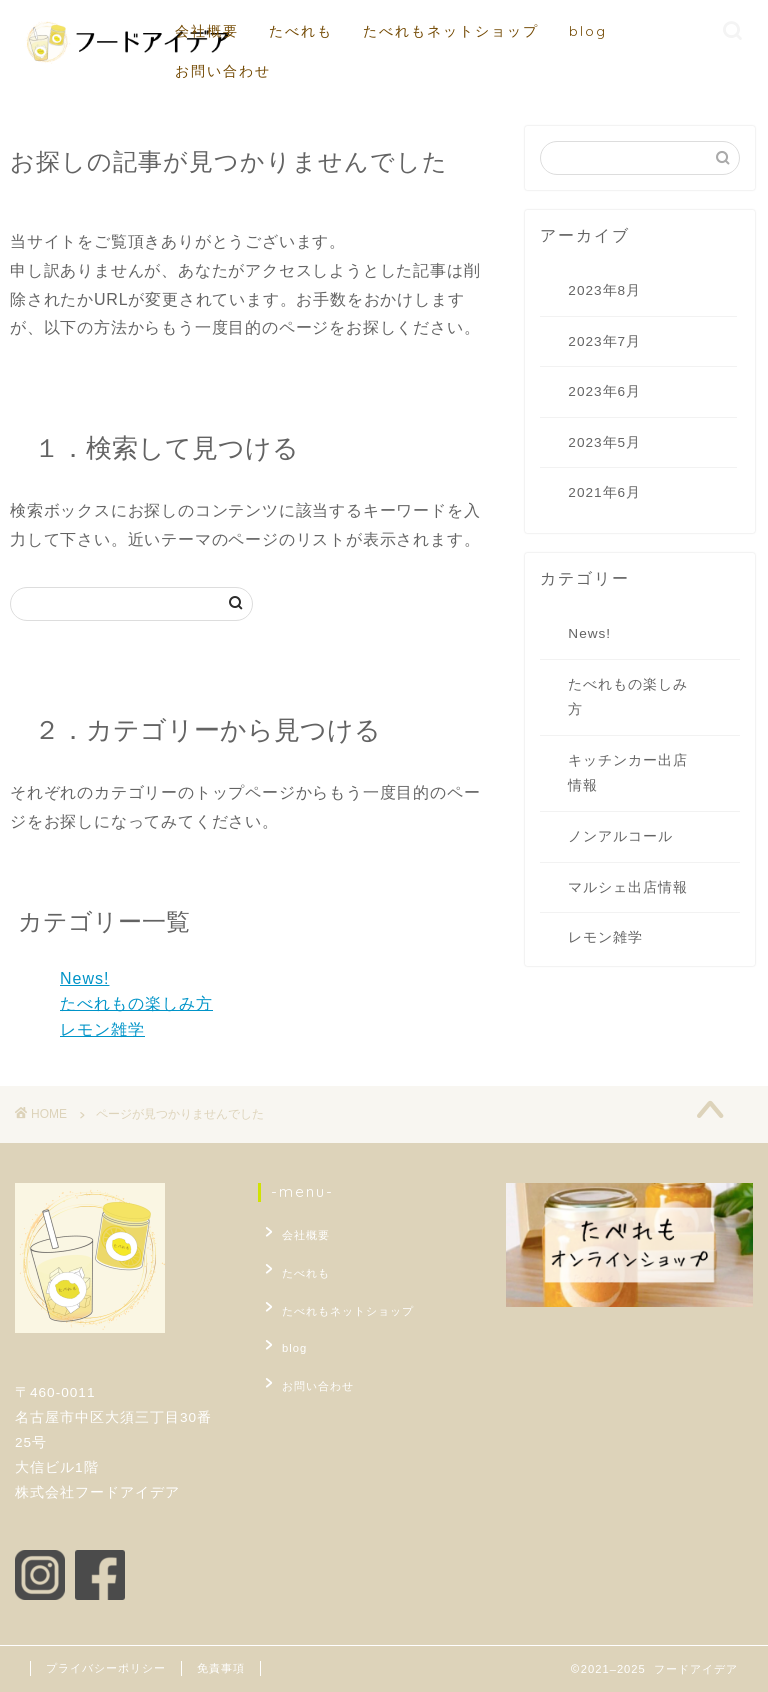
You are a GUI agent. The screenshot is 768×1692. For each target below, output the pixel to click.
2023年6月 (604, 391)
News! (84, 978)
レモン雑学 (102, 1029)
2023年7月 (604, 341)
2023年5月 (604, 442)
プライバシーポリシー (106, 1668)
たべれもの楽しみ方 (136, 1003)
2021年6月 (604, 492)
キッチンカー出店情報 (628, 773)
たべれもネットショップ (451, 31)
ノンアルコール (620, 836)
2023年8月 (604, 290)
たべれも (301, 31)
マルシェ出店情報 (628, 887)
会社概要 (207, 31)
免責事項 (221, 1668)
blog (588, 31)
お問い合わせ (223, 71)
